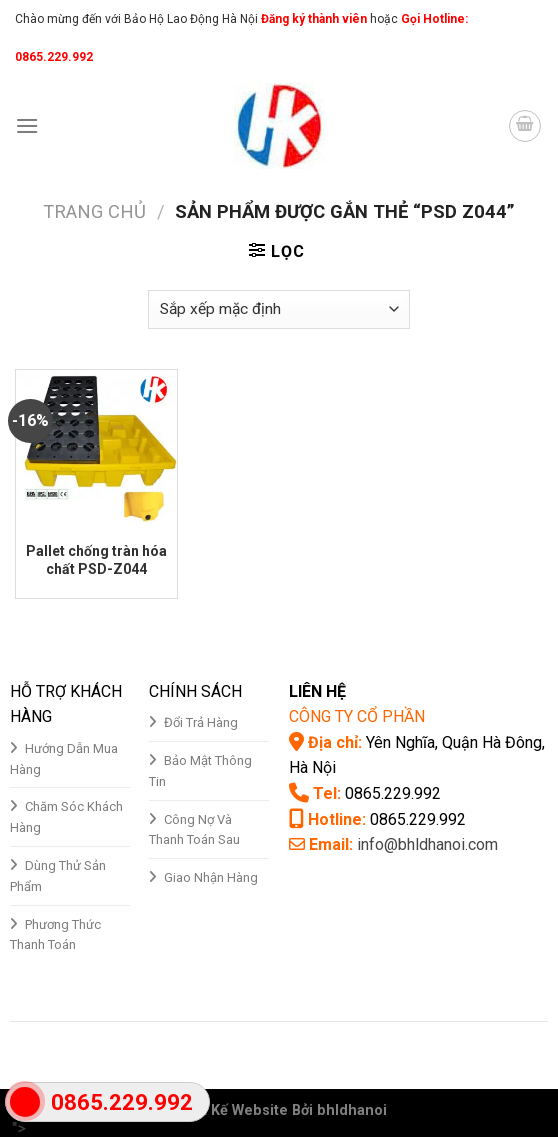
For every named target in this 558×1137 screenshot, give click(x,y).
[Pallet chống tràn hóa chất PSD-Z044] (96, 450)
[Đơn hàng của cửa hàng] (279, 309)
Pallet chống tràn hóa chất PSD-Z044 (96, 560)
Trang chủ (94, 211)
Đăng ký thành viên (312, 19)
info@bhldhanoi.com (427, 844)
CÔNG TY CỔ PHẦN (357, 716)
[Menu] (27, 125)
